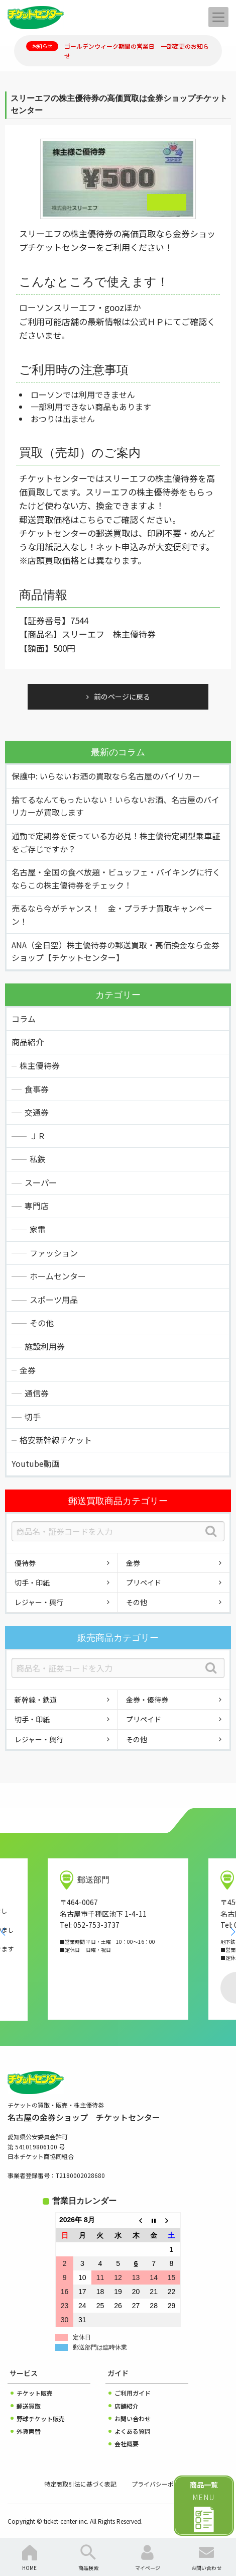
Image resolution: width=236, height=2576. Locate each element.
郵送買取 (29, 2406)
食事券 (37, 1089)
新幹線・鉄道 (36, 1700)
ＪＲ (38, 1136)
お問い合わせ (132, 2418)
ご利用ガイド (132, 2393)
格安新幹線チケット (56, 1440)
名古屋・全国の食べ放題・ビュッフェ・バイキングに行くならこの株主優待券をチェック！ (116, 878)
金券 (28, 1370)
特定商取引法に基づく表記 (80, 2484)
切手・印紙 (32, 1582)
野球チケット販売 (41, 2418)
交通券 (37, 1112)
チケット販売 (35, 2393)
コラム (24, 1019)
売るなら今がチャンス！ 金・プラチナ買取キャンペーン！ (112, 914)
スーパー (41, 1182)
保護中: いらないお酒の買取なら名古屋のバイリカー (106, 776)
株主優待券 (40, 1065)
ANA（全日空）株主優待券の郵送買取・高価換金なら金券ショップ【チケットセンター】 (115, 951)
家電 (38, 1229)
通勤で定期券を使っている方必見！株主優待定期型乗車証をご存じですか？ (116, 842)
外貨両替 (29, 2431)
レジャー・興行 (39, 1602)
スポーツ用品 (54, 1300)
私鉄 (38, 1159)
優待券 (25, 1563)
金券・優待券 (147, 1700)
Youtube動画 (36, 1463)
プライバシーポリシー (162, 2484)
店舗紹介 (126, 2406)
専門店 (37, 1206)
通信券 (37, 1393)
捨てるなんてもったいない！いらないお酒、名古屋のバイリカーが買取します (115, 806)
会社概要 (126, 2443)
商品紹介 (28, 1042)
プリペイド (143, 1582)
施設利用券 (45, 1346)
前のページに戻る (122, 696)
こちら (91, 519)
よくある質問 (132, 2431)
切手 (33, 1417)
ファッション (54, 1253)
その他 (42, 1323)
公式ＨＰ (147, 321)
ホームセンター (58, 1276)
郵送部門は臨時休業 (100, 2347)
